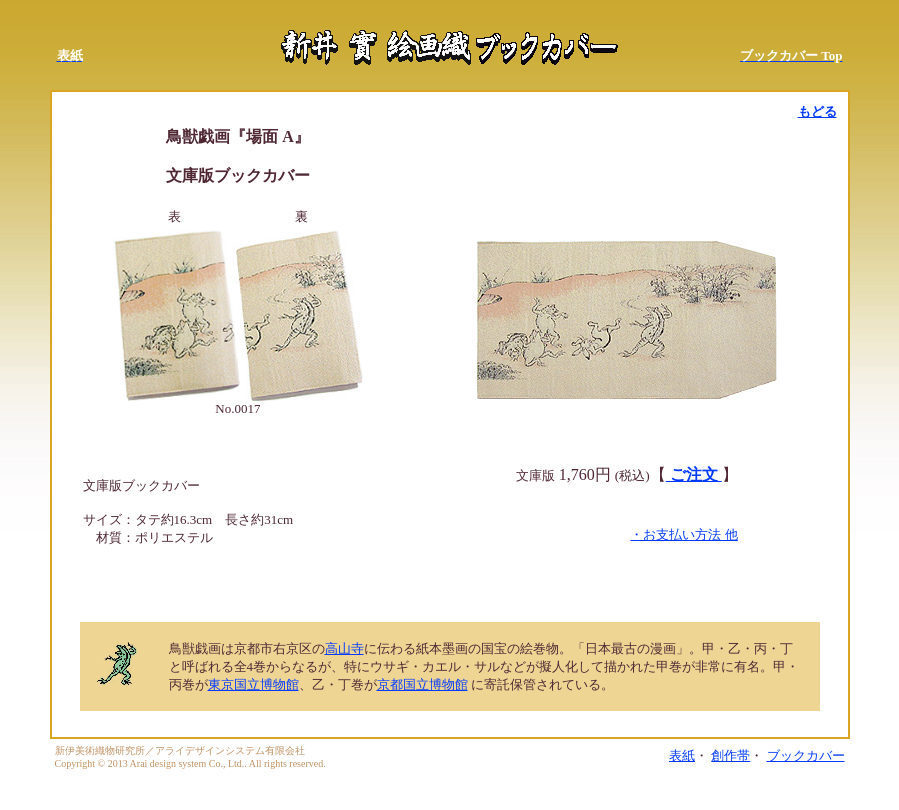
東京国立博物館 (253, 684)
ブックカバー (806, 755)
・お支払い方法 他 (683, 534)
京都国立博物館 (422, 684)
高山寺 (344, 648)
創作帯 (730, 755)
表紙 (682, 755)
